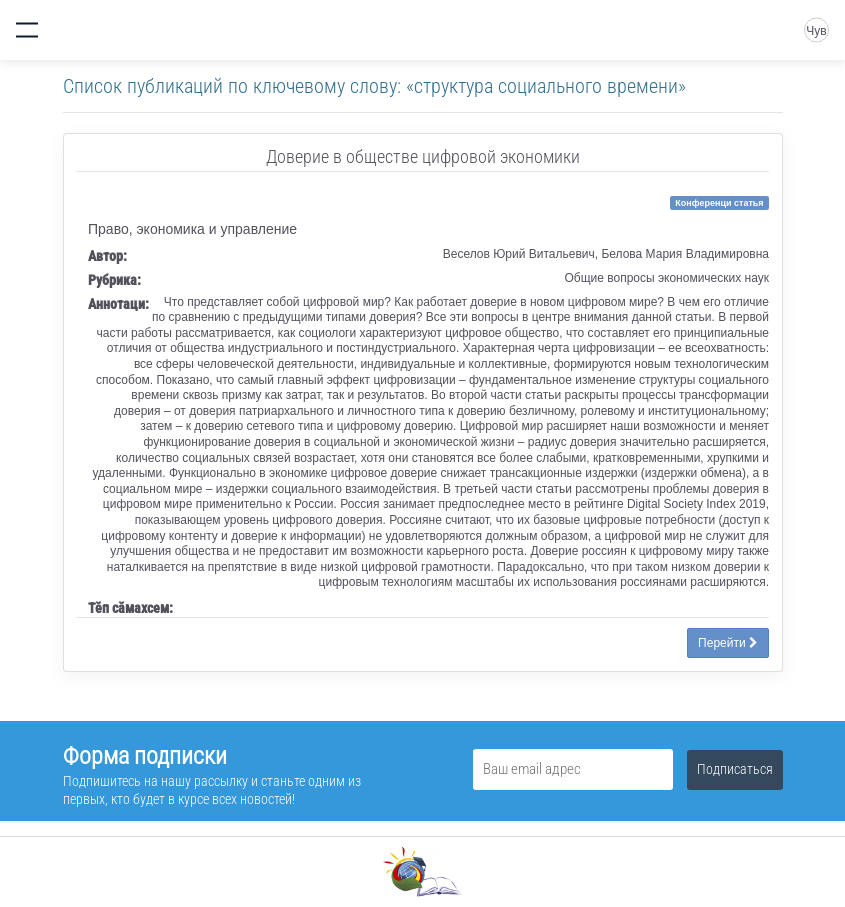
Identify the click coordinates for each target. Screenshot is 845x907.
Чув (816, 31)
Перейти (728, 643)
